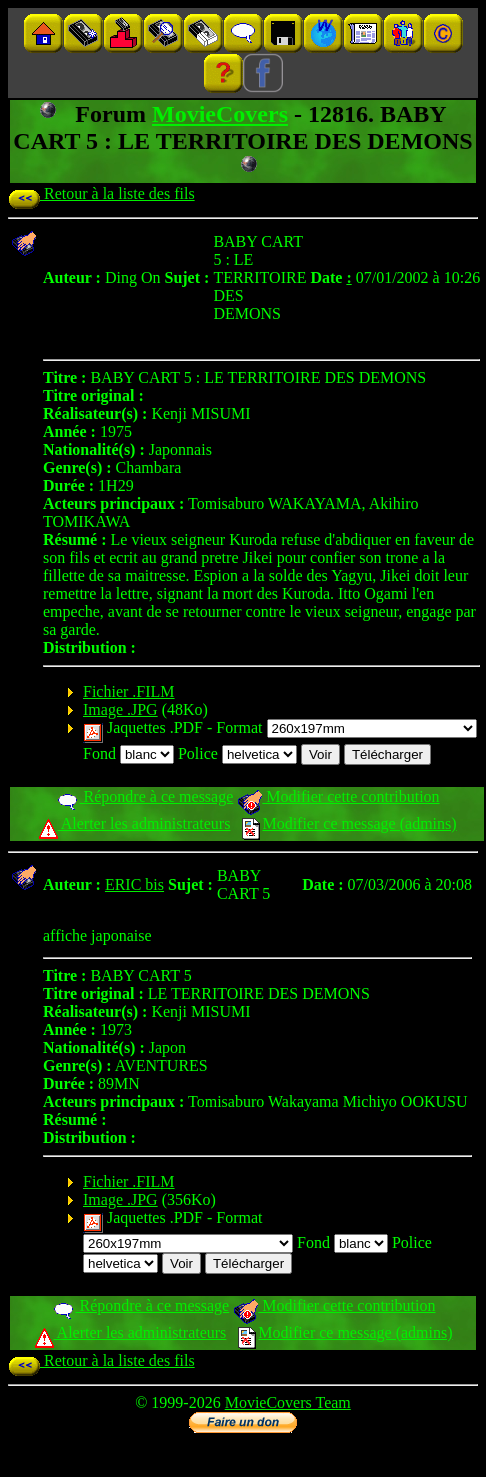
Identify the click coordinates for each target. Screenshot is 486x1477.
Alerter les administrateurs (134, 823)
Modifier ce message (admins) (349, 823)
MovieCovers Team (288, 1402)
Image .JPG (120, 709)
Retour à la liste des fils (101, 193)
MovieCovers (220, 114)
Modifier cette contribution (338, 796)
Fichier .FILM (129, 691)
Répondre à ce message (144, 796)
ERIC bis (134, 884)
